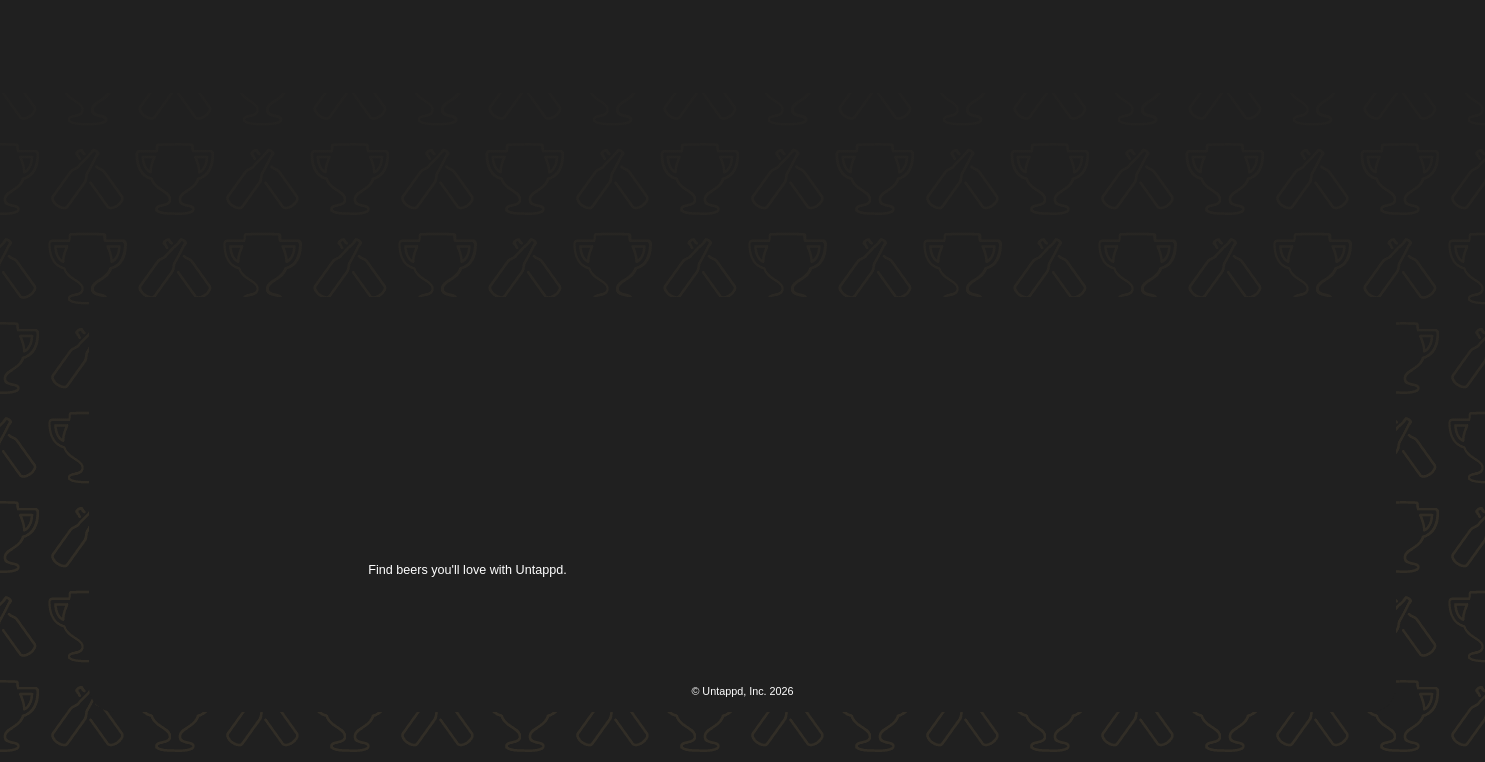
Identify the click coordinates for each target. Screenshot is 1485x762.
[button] (758, 47)
